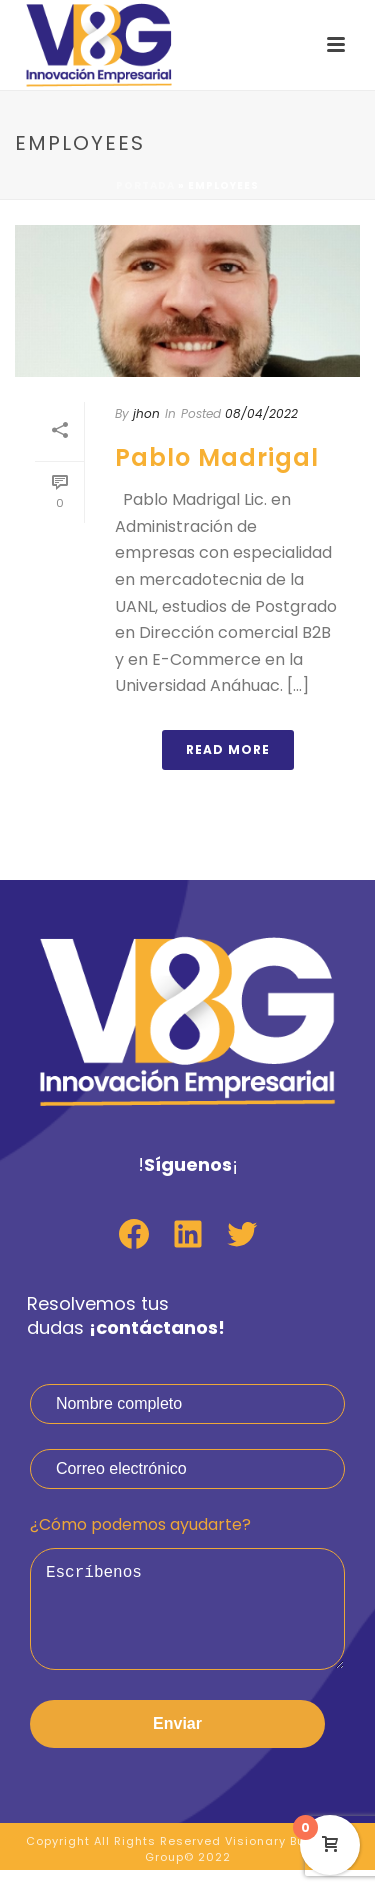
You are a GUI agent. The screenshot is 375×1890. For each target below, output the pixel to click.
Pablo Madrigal (217, 457)
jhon (146, 413)
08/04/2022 (261, 413)
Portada (145, 185)
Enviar (177, 1743)
